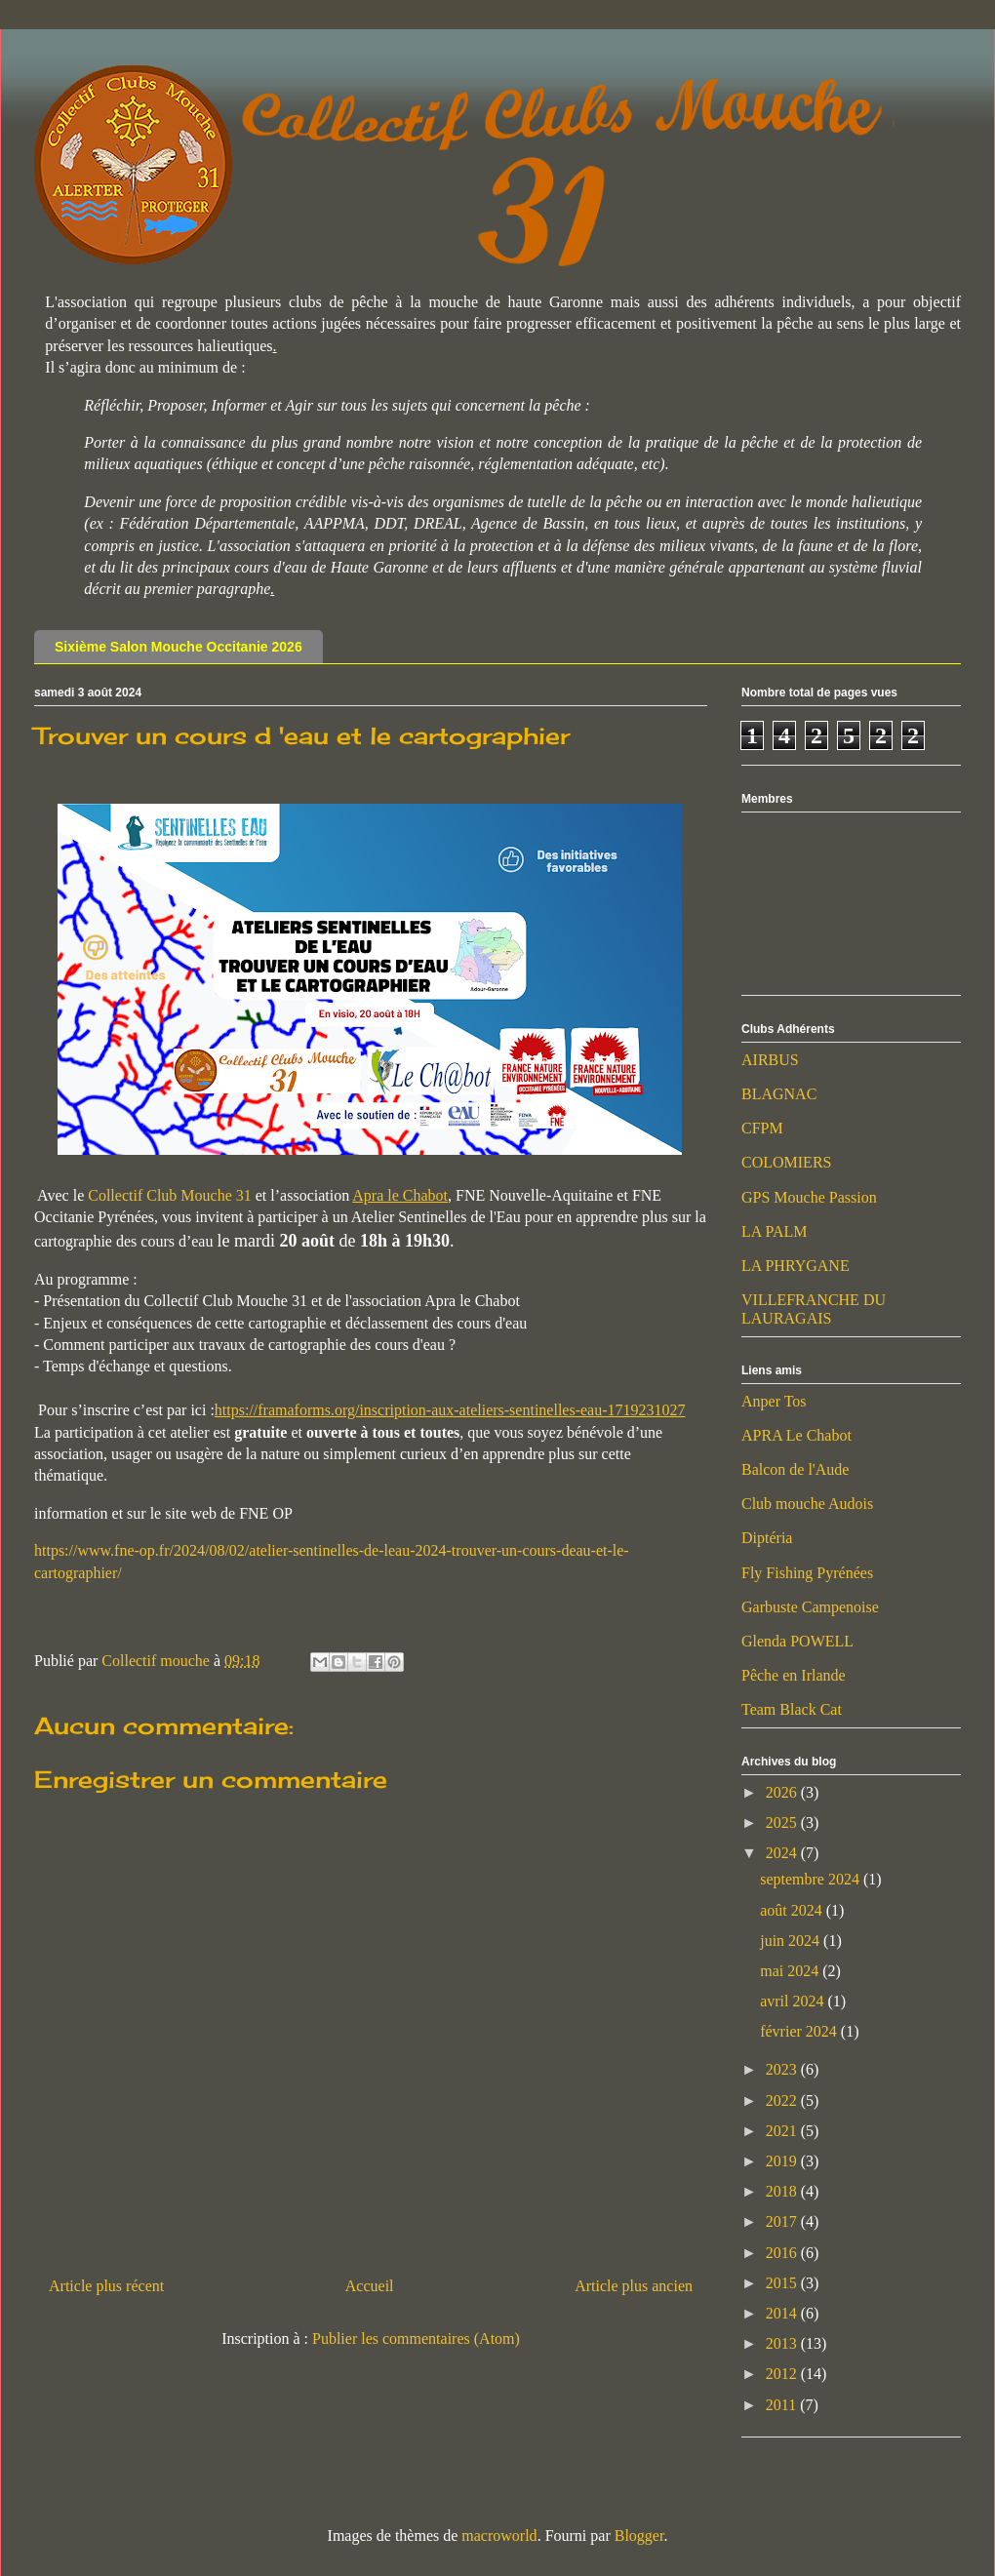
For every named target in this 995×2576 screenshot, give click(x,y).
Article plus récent (106, 2286)
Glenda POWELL (797, 1641)
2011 (783, 2405)
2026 (783, 1792)
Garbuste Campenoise (810, 1607)
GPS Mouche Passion (809, 1197)
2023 (783, 2069)
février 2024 (800, 2031)
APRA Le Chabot (796, 1435)
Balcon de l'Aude (795, 1469)
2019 (783, 2161)
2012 (783, 2373)
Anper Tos (774, 1401)
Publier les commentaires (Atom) (416, 2338)
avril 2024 (793, 2001)
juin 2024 (791, 1940)
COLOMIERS (786, 1162)
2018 (783, 2191)
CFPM (762, 1128)
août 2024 (793, 1910)
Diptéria (766, 1537)
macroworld (499, 2535)
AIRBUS (770, 1059)
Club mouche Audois (807, 1503)
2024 (783, 1852)
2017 (783, 2221)
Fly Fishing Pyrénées (807, 1573)
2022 (783, 2100)
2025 (783, 1822)
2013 (783, 2343)
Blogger (639, 2535)
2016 (783, 2252)
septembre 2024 (811, 1879)
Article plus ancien (634, 2286)
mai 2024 (791, 1970)
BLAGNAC (778, 1094)
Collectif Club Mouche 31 (170, 1195)
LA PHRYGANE (795, 1265)
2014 (783, 2313)
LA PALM (774, 1231)
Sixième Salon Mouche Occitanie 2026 (178, 646)
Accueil (369, 2286)
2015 (783, 2283)
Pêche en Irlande (793, 1675)
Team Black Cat (791, 1709)
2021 (783, 2130)
